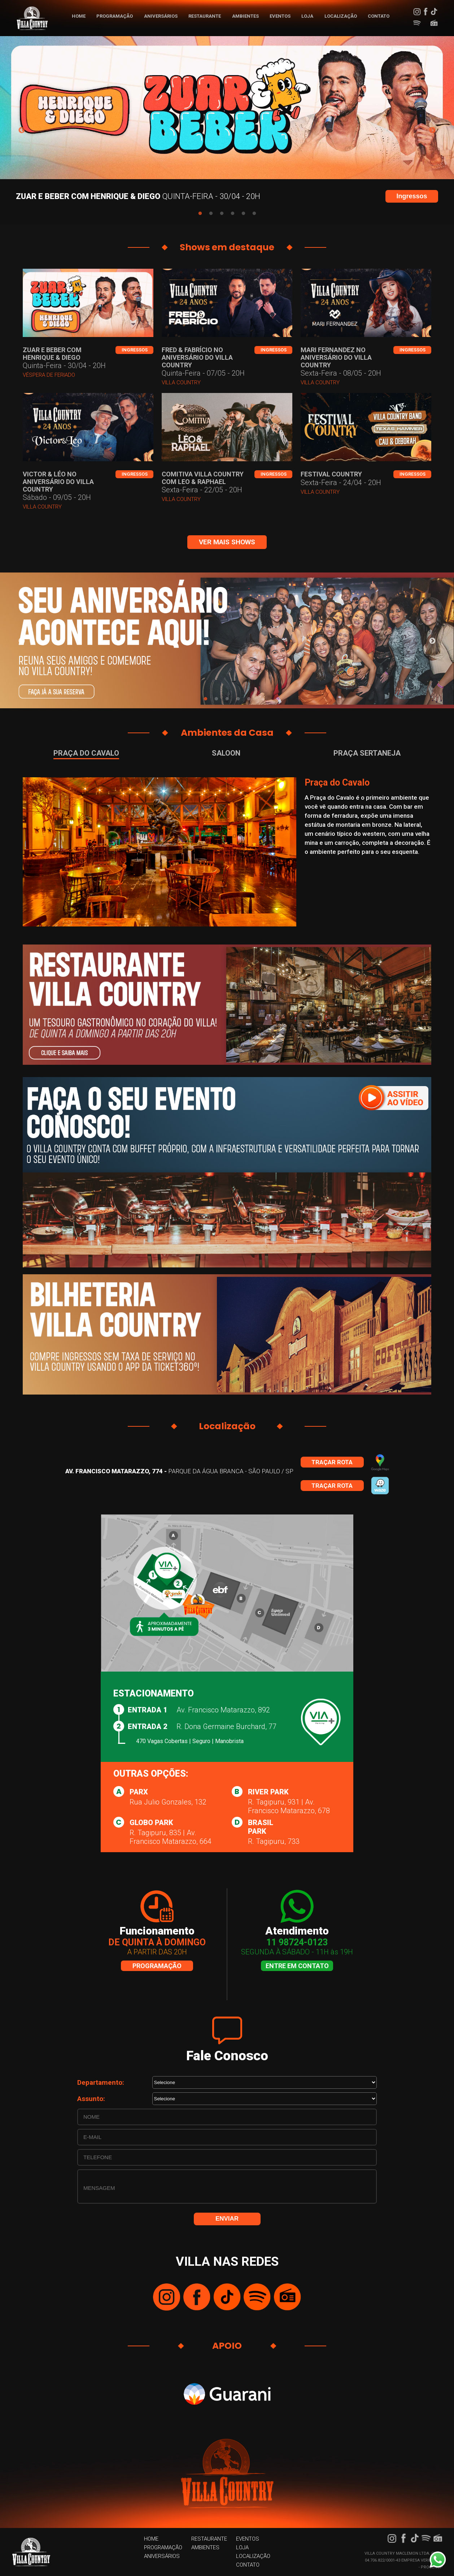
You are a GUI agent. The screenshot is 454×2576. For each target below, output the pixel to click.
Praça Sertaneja (367, 753)
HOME (79, 16)
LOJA (307, 16)
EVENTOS (280, 16)
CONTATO (378, 16)
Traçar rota (332, 1462)
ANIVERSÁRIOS (161, 16)
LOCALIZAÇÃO (340, 16)
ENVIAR (227, 2218)
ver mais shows (227, 542)
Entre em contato (297, 1966)
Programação (157, 1966)
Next (432, 130)
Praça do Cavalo (86, 753)
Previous (21, 130)
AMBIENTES (245, 16)
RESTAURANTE (204, 16)
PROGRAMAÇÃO (114, 16)
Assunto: (91, 2099)
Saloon (226, 753)
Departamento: (100, 2082)
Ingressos (411, 196)
